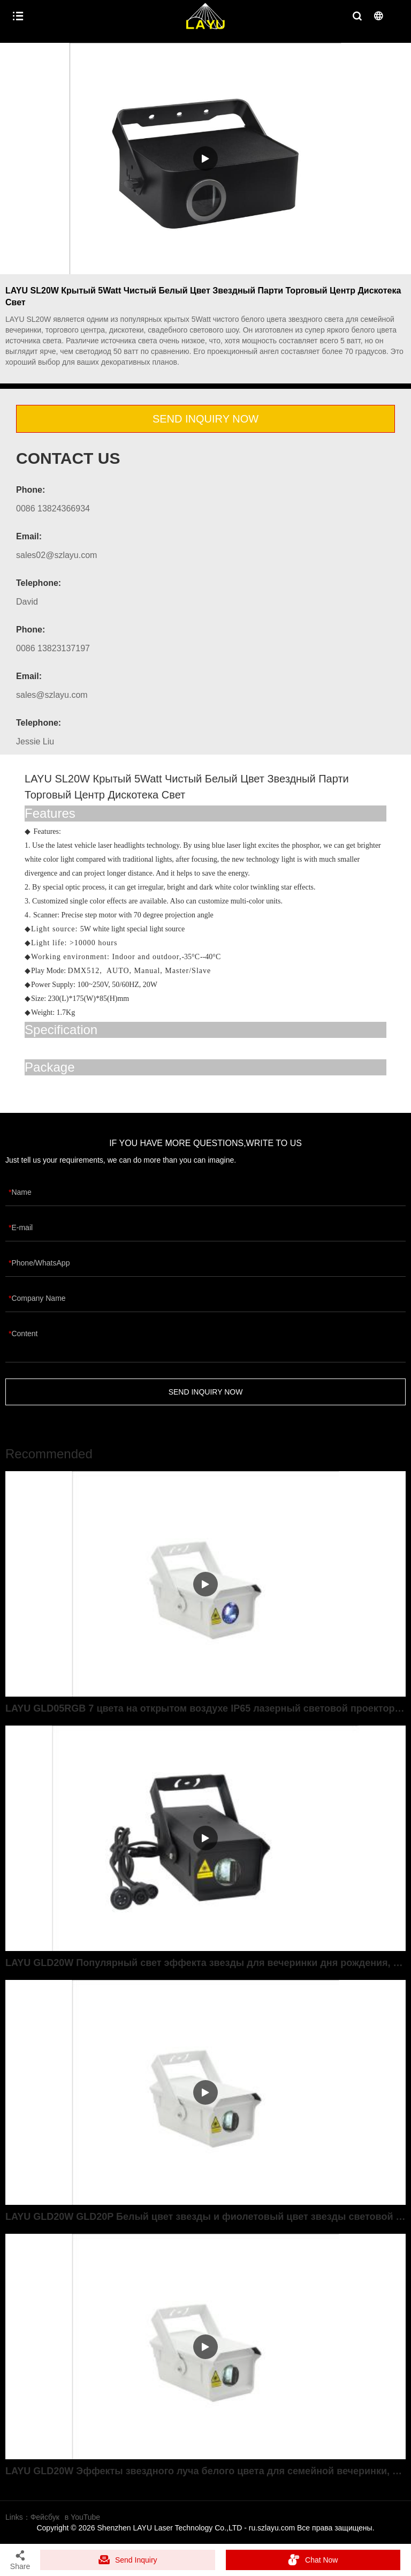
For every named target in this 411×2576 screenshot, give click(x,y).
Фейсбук (45, 2517)
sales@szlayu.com (52, 694)
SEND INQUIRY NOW (205, 419)
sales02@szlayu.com (56, 555)
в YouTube (82, 2517)
